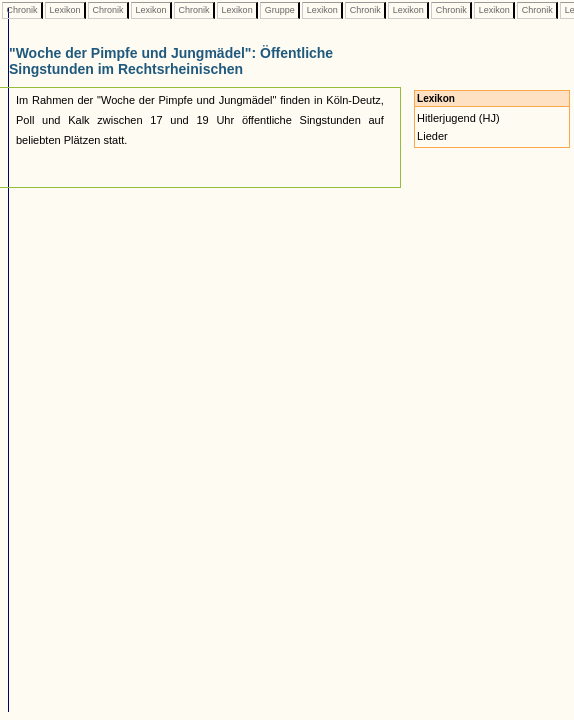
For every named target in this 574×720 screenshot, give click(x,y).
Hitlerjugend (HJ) (458, 118)
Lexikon (65, 10)
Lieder (432, 136)
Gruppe (279, 10)
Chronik (22, 10)
